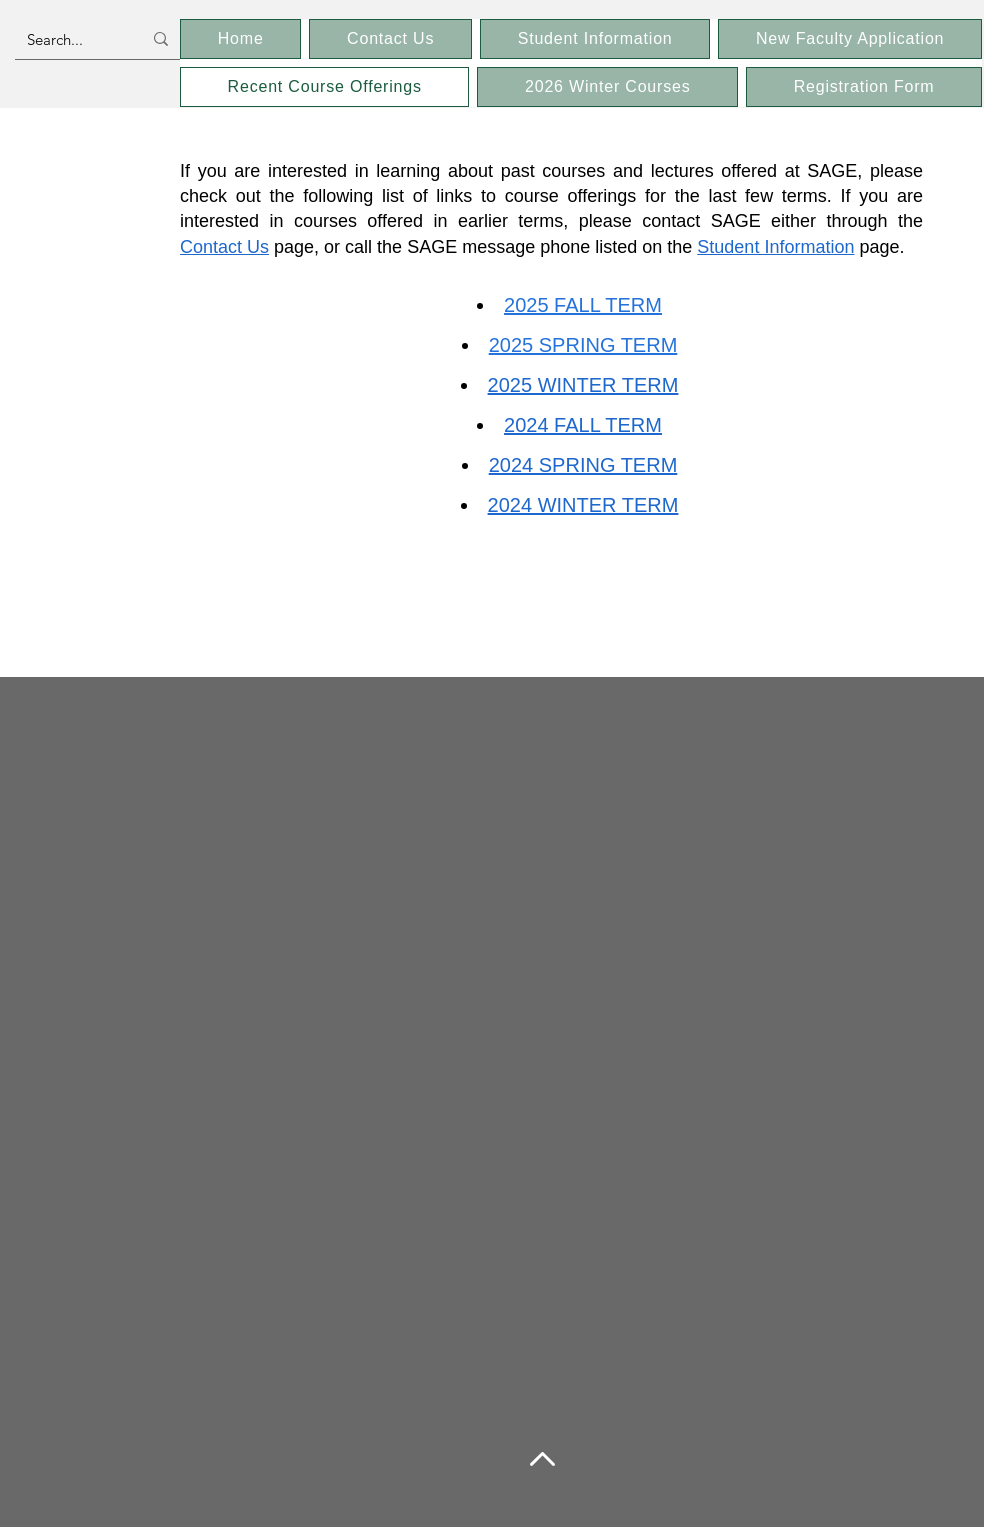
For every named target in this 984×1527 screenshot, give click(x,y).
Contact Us (224, 247)
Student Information (775, 247)
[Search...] (69, 39)
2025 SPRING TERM (583, 345)
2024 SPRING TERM (583, 465)
